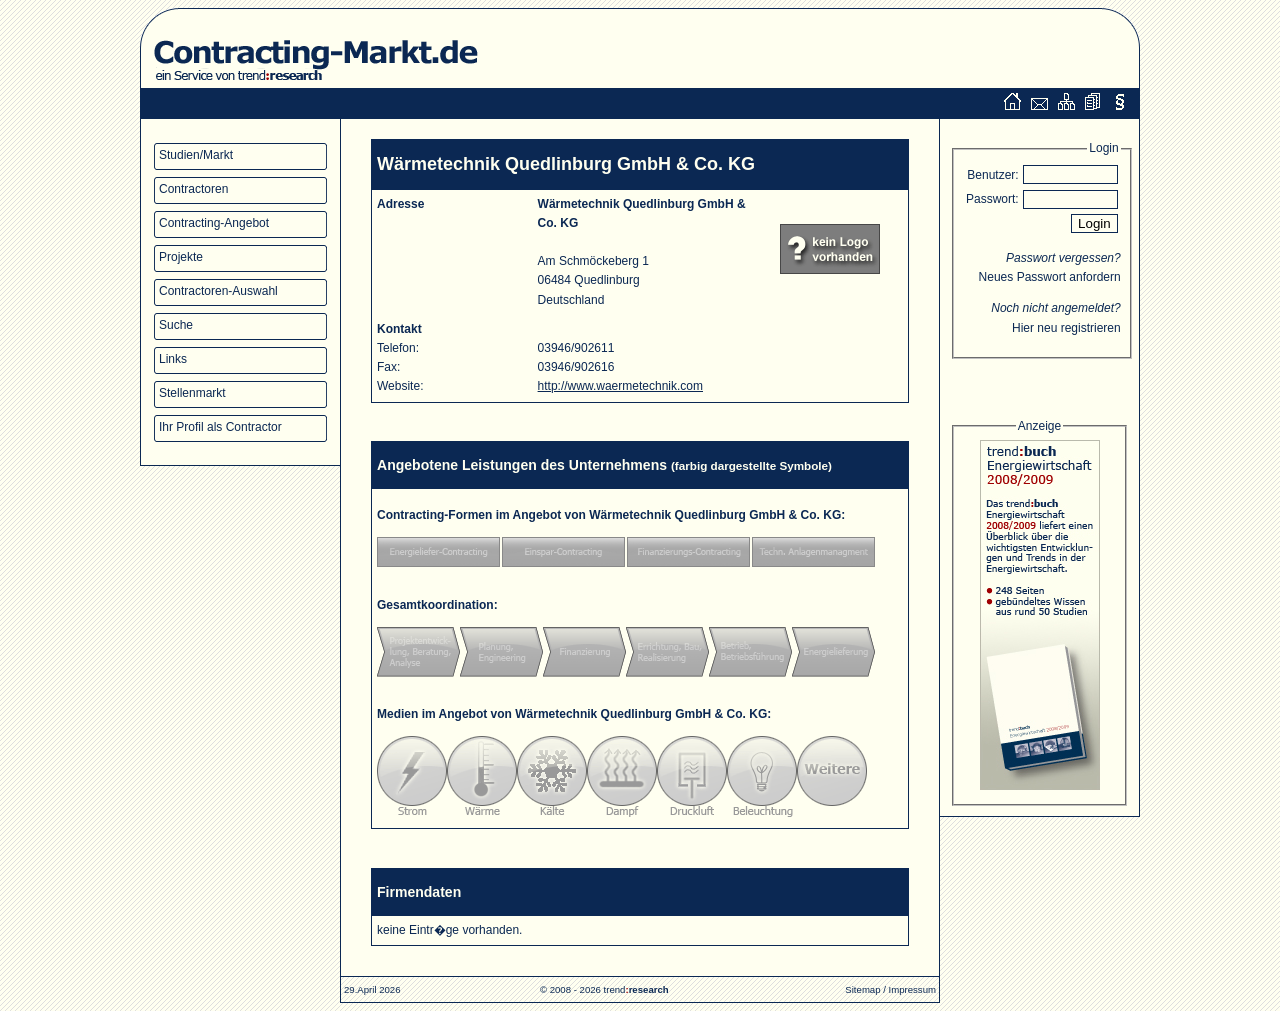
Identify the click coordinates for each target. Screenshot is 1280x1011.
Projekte (181, 257)
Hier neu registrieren (1066, 328)
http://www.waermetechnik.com (620, 386)
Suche (176, 325)
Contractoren (193, 189)
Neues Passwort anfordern (1050, 277)
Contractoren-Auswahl (218, 291)
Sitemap (862, 989)
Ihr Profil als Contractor (220, 427)
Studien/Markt (196, 155)
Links (173, 359)
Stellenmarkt (192, 393)
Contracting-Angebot (214, 223)
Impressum (912, 989)
